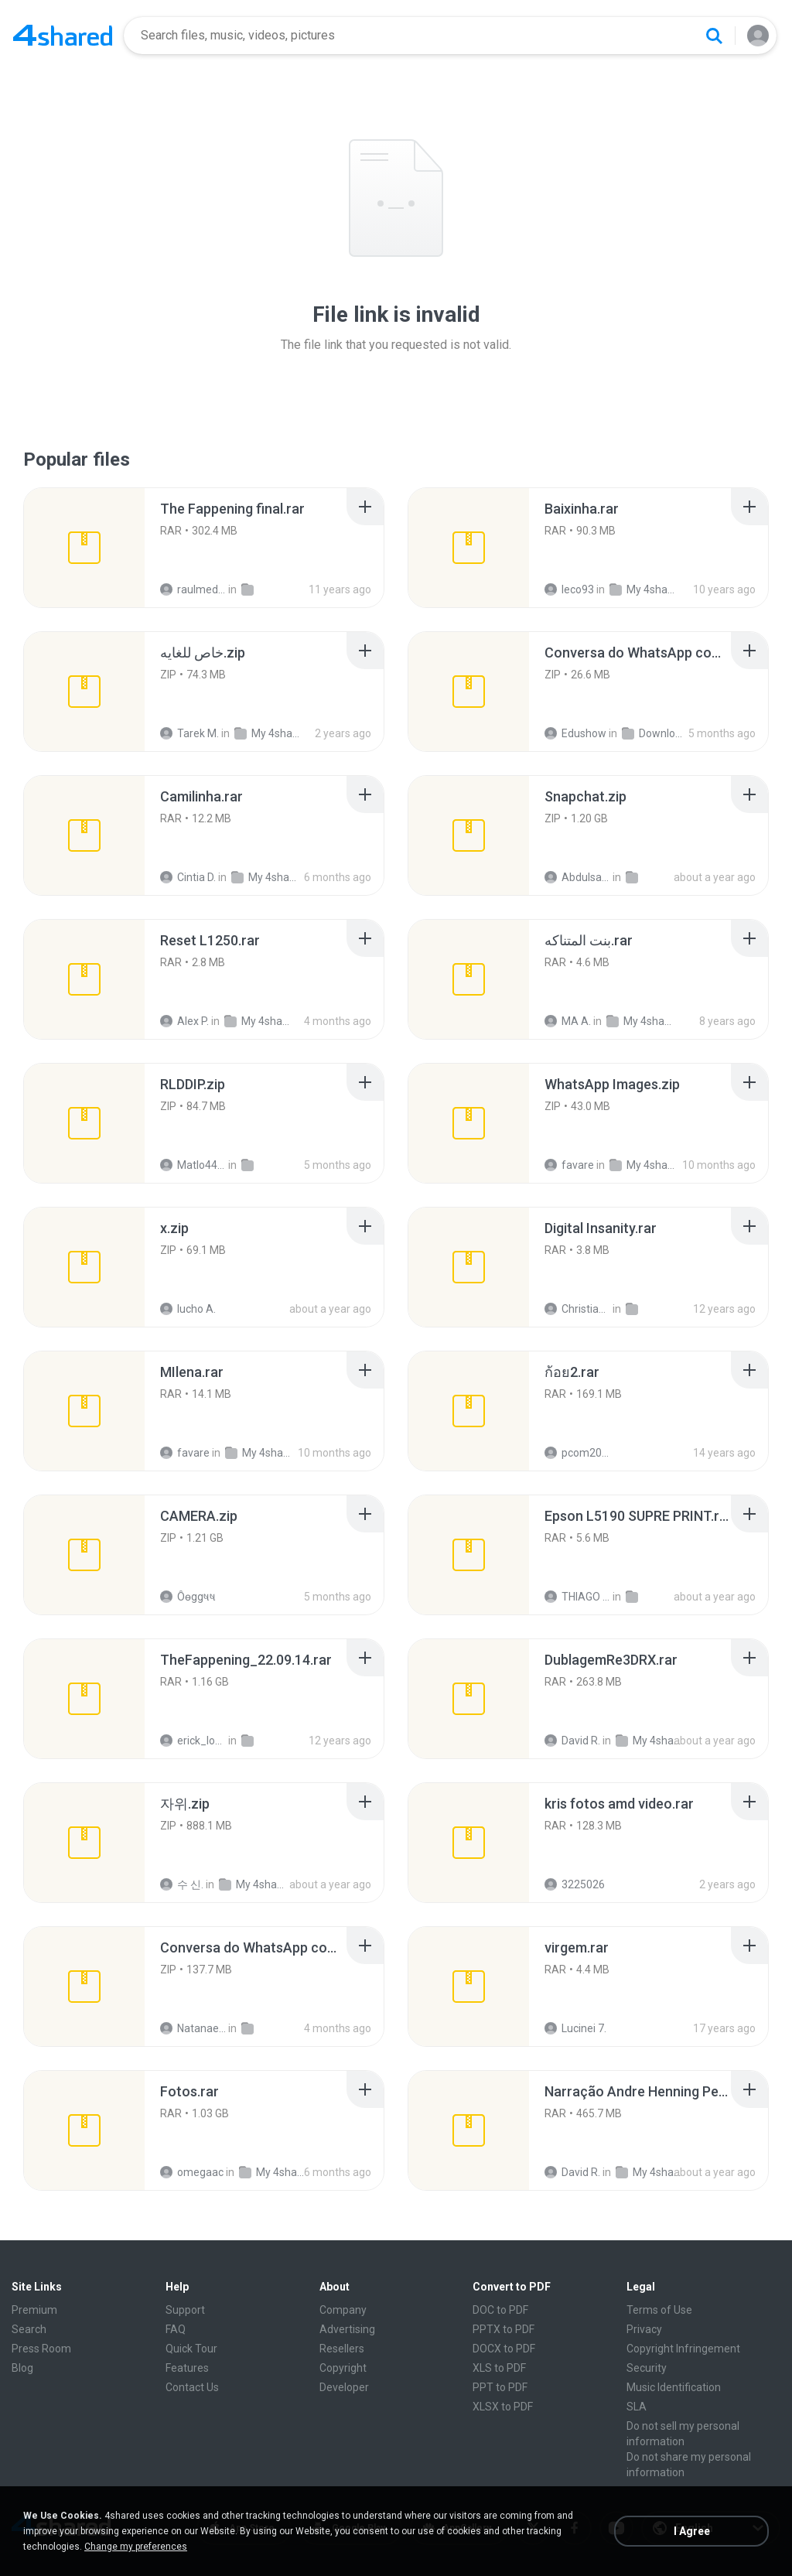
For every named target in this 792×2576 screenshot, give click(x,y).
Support (185, 2310)
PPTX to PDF (503, 2329)
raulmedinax (193, 589)
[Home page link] (62, 35)
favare (569, 1165)
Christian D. (577, 1309)
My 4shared (642, 589)
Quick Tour (191, 2348)
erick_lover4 (193, 1740)
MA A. (567, 1021)
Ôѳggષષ (188, 1596)
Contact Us (192, 2387)
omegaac (192, 2172)
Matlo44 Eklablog (193, 1165)
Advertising (347, 2329)
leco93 (569, 589)
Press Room (41, 2348)
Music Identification (673, 2387)
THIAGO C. (577, 1596)
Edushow (575, 733)
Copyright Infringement (683, 2348)
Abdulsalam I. (577, 877)
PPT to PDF (500, 2387)
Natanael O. (193, 2028)
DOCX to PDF (504, 2348)
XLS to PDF (499, 2368)
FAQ (176, 2329)
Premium (34, 2310)
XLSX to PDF (503, 2406)
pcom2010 (577, 1453)
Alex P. (184, 1021)
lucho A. (188, 1309)
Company (343, 2310)
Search (29, 2329)
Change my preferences (135, 2546)
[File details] (84, 547)
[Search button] (713, 35)
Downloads (655, 733)
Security (646, 2368)
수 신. (181, 1884)
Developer (344, 2387)
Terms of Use (659, 2310)
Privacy (644, 2329)
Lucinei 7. (575, 2028)
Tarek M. (189, 733)
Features (187, 2368)
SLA (636, 2406)
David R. (572, 1740)
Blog (22, 2368)
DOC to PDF (500, 2310)
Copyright (343, 2368)
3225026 (574, 1884)
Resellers (341, 2348)
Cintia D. (188, 877)
